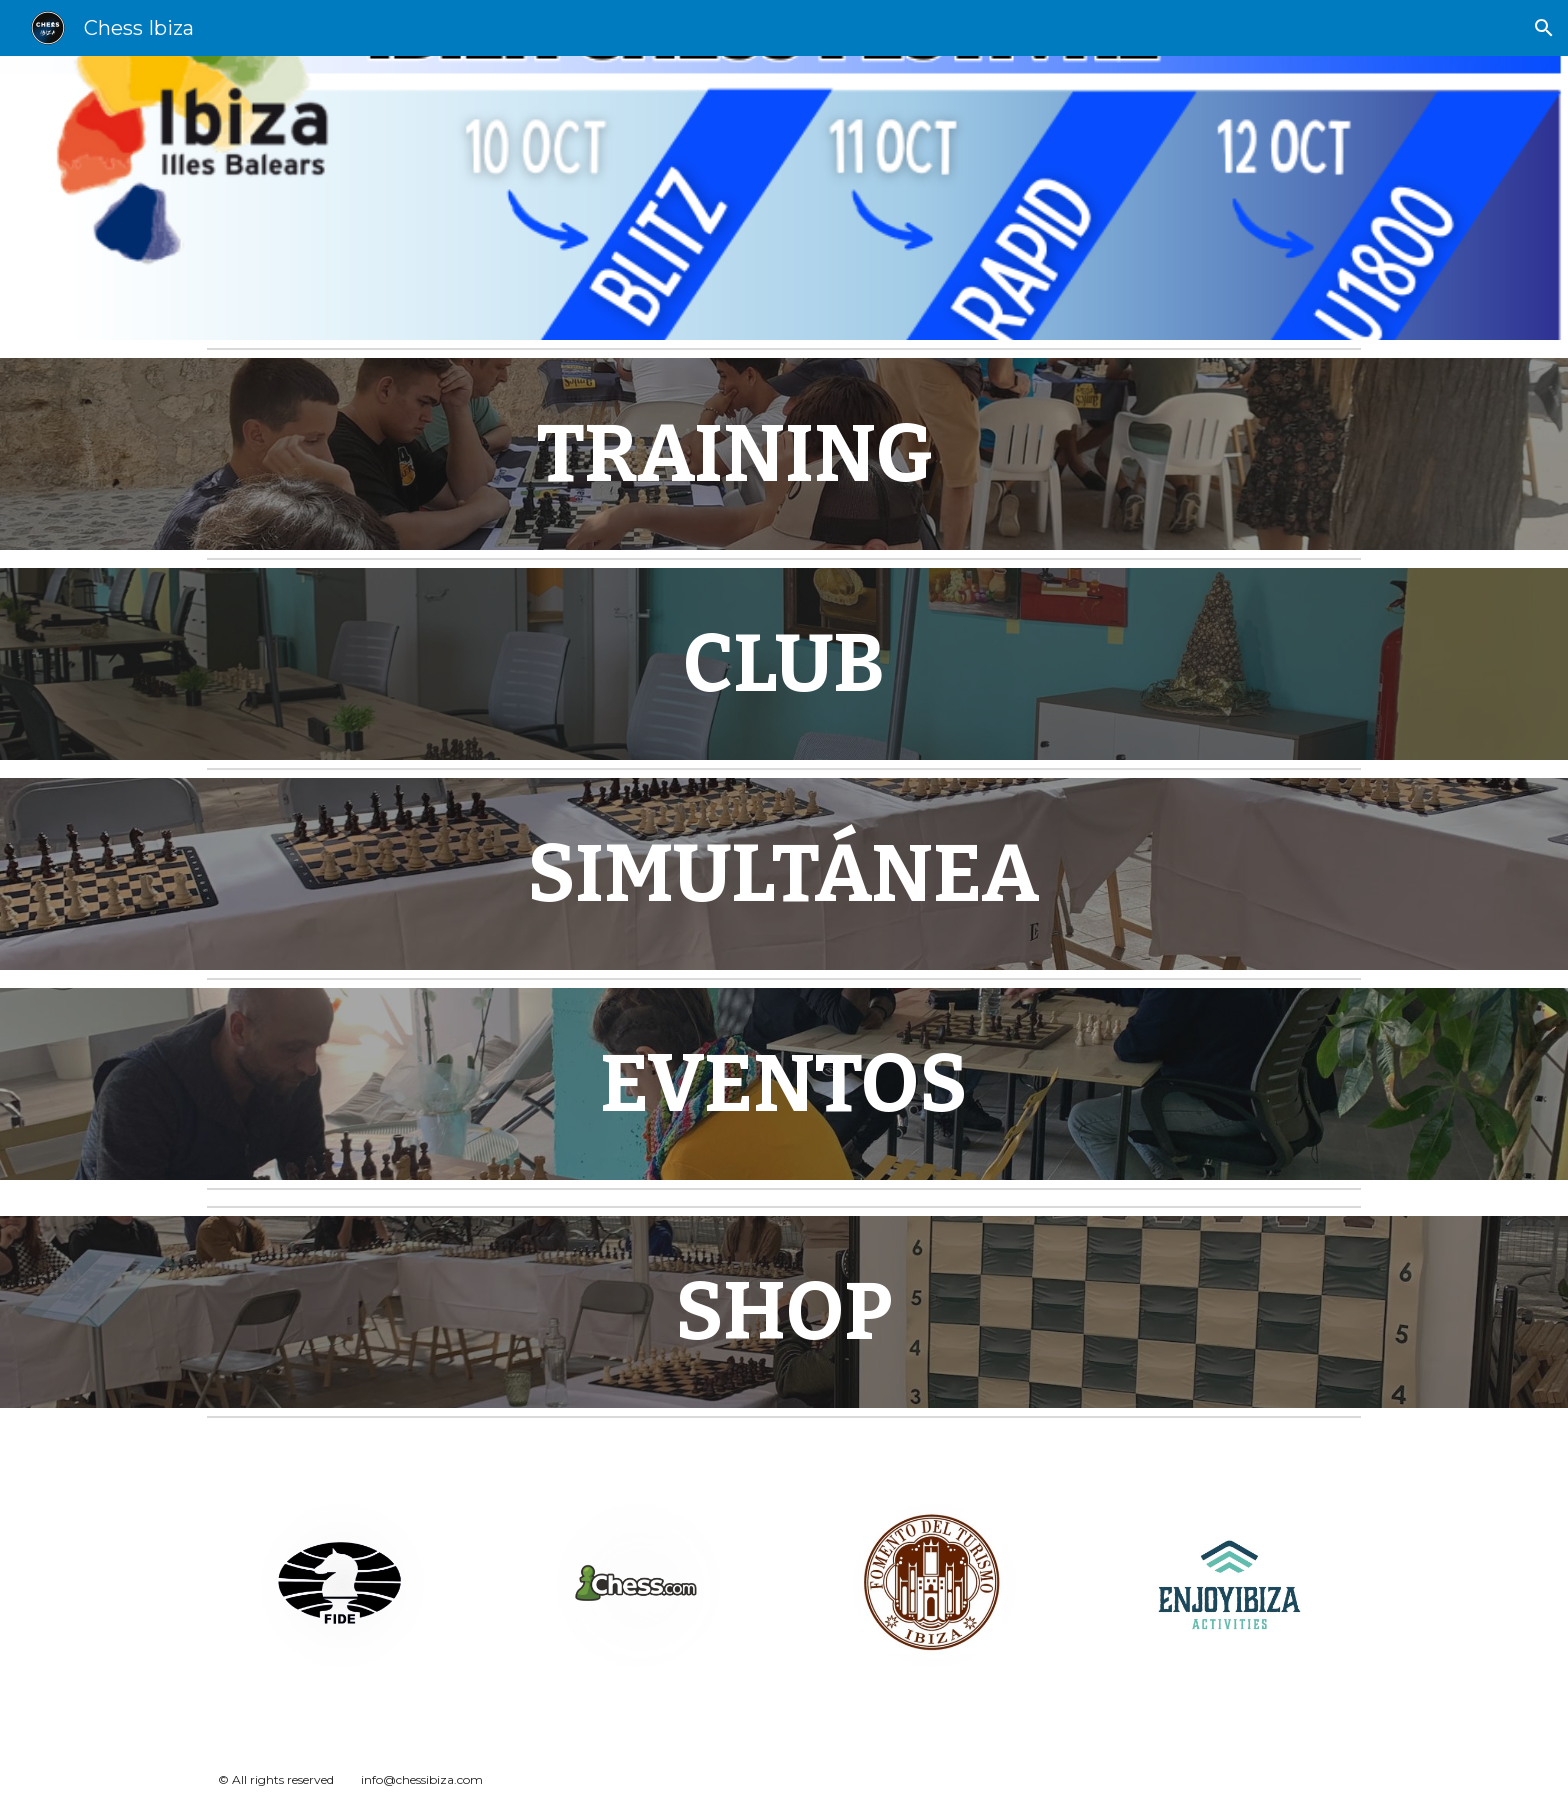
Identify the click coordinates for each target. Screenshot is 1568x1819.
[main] (734, 454)
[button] (1544, 28)
